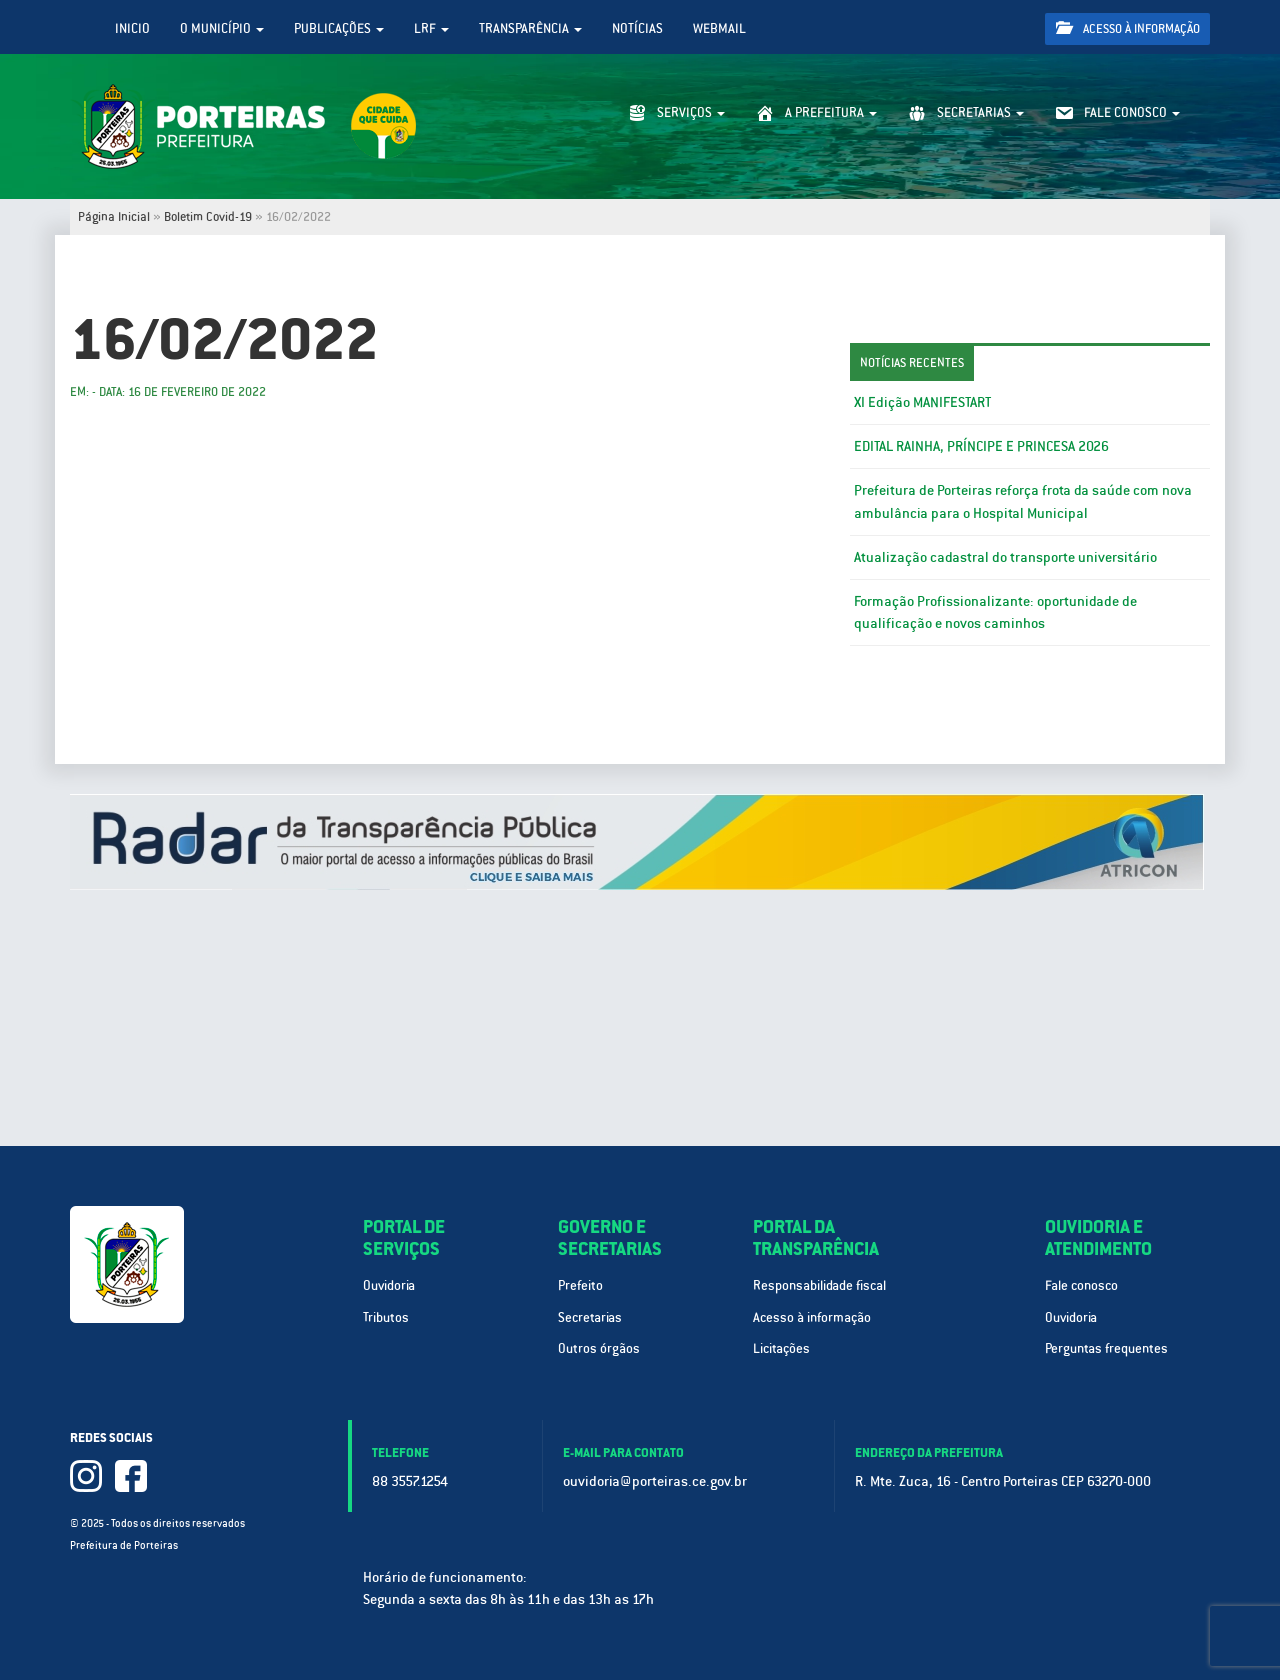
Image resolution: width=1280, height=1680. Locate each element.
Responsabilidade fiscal (819, 1285)
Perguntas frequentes (1106, 1348)
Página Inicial (114, 217)
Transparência (530, 28)
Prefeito (580, 1285)
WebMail (719, 28)
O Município (222, 28)
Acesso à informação (1128, 28)
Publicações (339, 28)
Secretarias (590, 1317)
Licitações (781, 1348)
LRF (431, 28)
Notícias (637, 28)
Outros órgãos (599, 1348)
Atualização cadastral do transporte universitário (1005, 557)
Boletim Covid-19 (208, 217)
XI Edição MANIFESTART (922, 402)
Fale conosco (1081, 1285)
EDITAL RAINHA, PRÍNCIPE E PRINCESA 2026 (981, 446)
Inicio (132, 28)
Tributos (386, 1317)
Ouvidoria (389, 1285)
